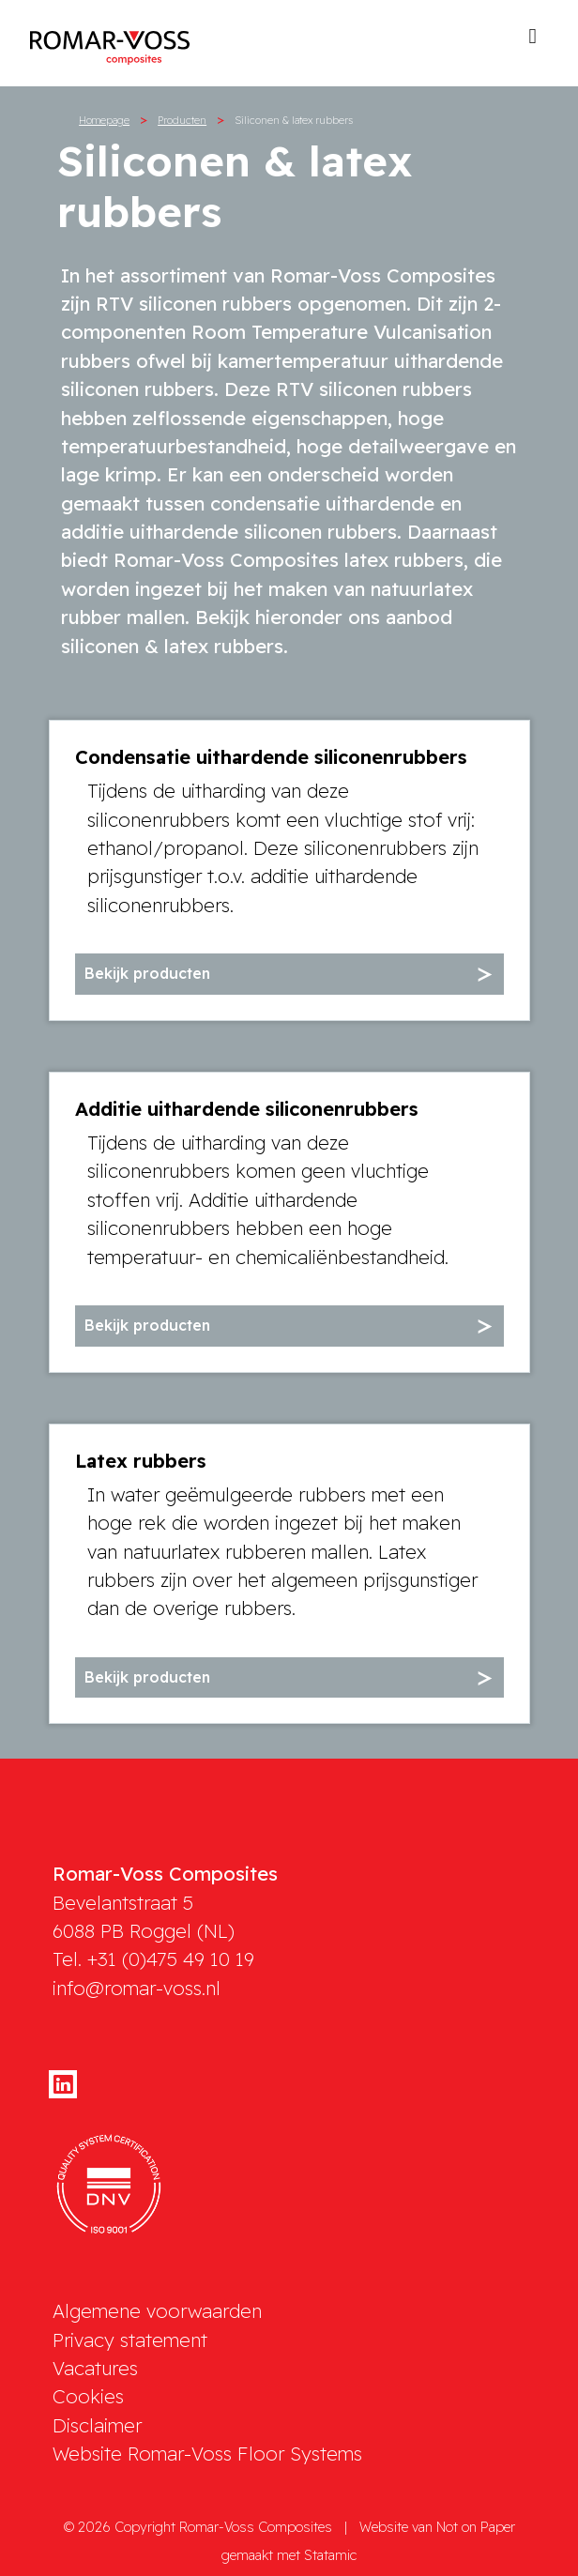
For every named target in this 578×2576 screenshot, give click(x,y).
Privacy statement (130, 2340)
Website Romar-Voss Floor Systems (207, 2453)
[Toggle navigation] (533, 41)
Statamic (330, 2555)
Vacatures (95, 2368)
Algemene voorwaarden (157, 2311)
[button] (289, 974)
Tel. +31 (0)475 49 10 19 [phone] (153, 1959)
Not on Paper (475, 2527)
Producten (182, 120)
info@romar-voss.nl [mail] (137, 1988)
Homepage (104, 120)
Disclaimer (97, 2425)
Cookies (88, 2396)
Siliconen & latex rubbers (294, 120)
